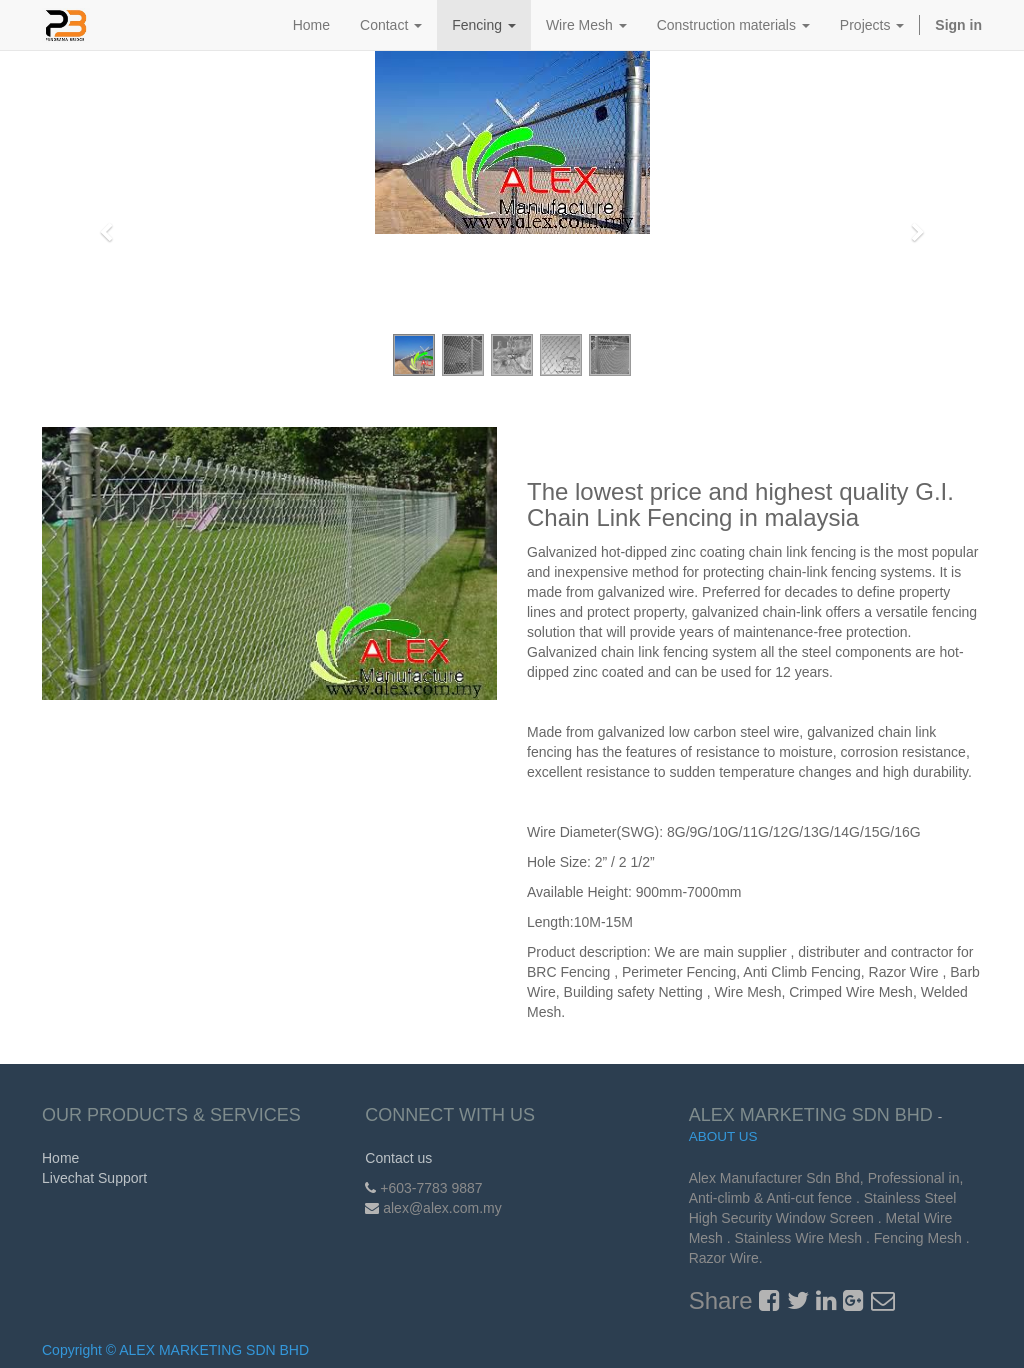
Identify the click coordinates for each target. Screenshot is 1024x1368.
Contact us (398, 1158)
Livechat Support (94, 1178)
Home (60, 1158)
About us (723, 1136)
